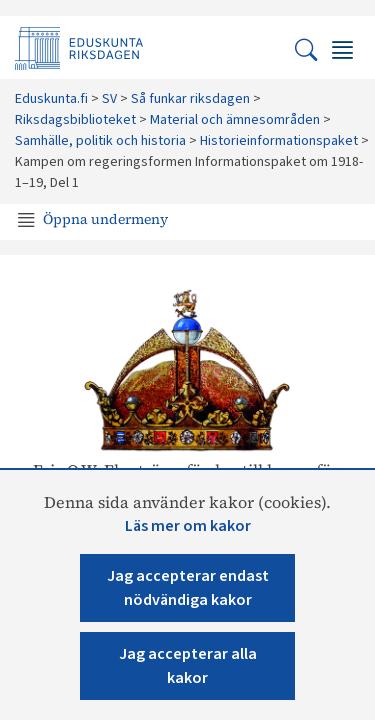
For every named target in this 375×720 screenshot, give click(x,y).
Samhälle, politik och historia (100, 141)
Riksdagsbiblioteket (75, 120)
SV (109, 99)
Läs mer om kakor (188, 526)
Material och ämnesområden (235, 120)
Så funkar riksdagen (190, 99)
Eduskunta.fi (51, 99)
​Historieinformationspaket (279, 141)
